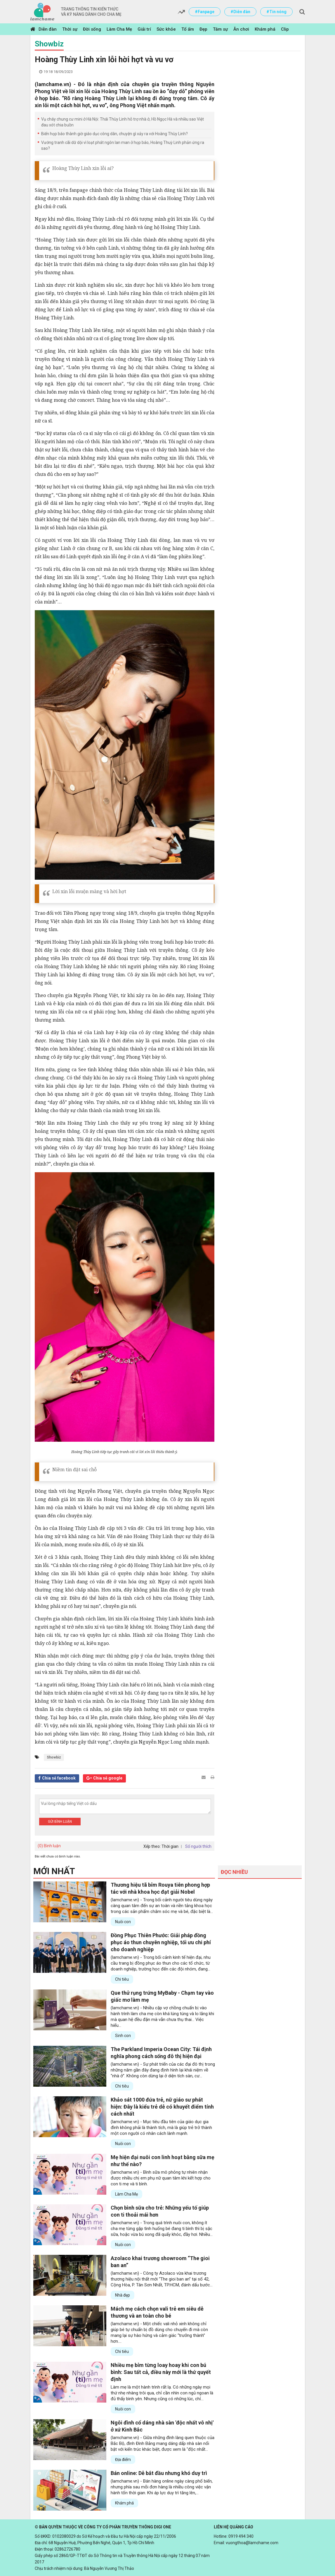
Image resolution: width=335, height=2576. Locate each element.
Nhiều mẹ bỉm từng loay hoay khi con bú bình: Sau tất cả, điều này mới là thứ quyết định (161, 2372)
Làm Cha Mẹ (119, 29)
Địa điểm (123, 2459)
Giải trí (144, 29)
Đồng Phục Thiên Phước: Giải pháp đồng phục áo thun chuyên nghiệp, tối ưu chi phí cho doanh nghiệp (161, 1942)
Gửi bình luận (60, 1822)
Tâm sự (220, 29)
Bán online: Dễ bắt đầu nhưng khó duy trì (159, 2473)
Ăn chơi (241, 29)
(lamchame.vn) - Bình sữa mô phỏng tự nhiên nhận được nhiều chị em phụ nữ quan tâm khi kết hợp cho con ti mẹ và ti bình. (161, 2178)
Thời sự (69, 29)
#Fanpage (204, 11)
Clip (285, 29)
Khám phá (265, 29)
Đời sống (92, 29)
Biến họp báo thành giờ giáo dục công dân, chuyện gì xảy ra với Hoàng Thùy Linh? (114, 133)
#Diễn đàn (240, 11)
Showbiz (49, 43)
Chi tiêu (122, 1979)
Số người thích (198, 1846)
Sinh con (123, 2035)
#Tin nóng (276, 11)
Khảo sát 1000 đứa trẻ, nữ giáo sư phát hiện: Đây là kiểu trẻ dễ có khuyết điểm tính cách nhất (162, 2107)
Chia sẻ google (107, 1778)
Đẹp (203, 29)
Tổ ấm (187, 29)
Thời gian (170, 1846)
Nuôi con (123, 1921)
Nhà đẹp (122, 2295)
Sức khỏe (166, 29)
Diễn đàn (48, 29)
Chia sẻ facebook (59, 1778)
